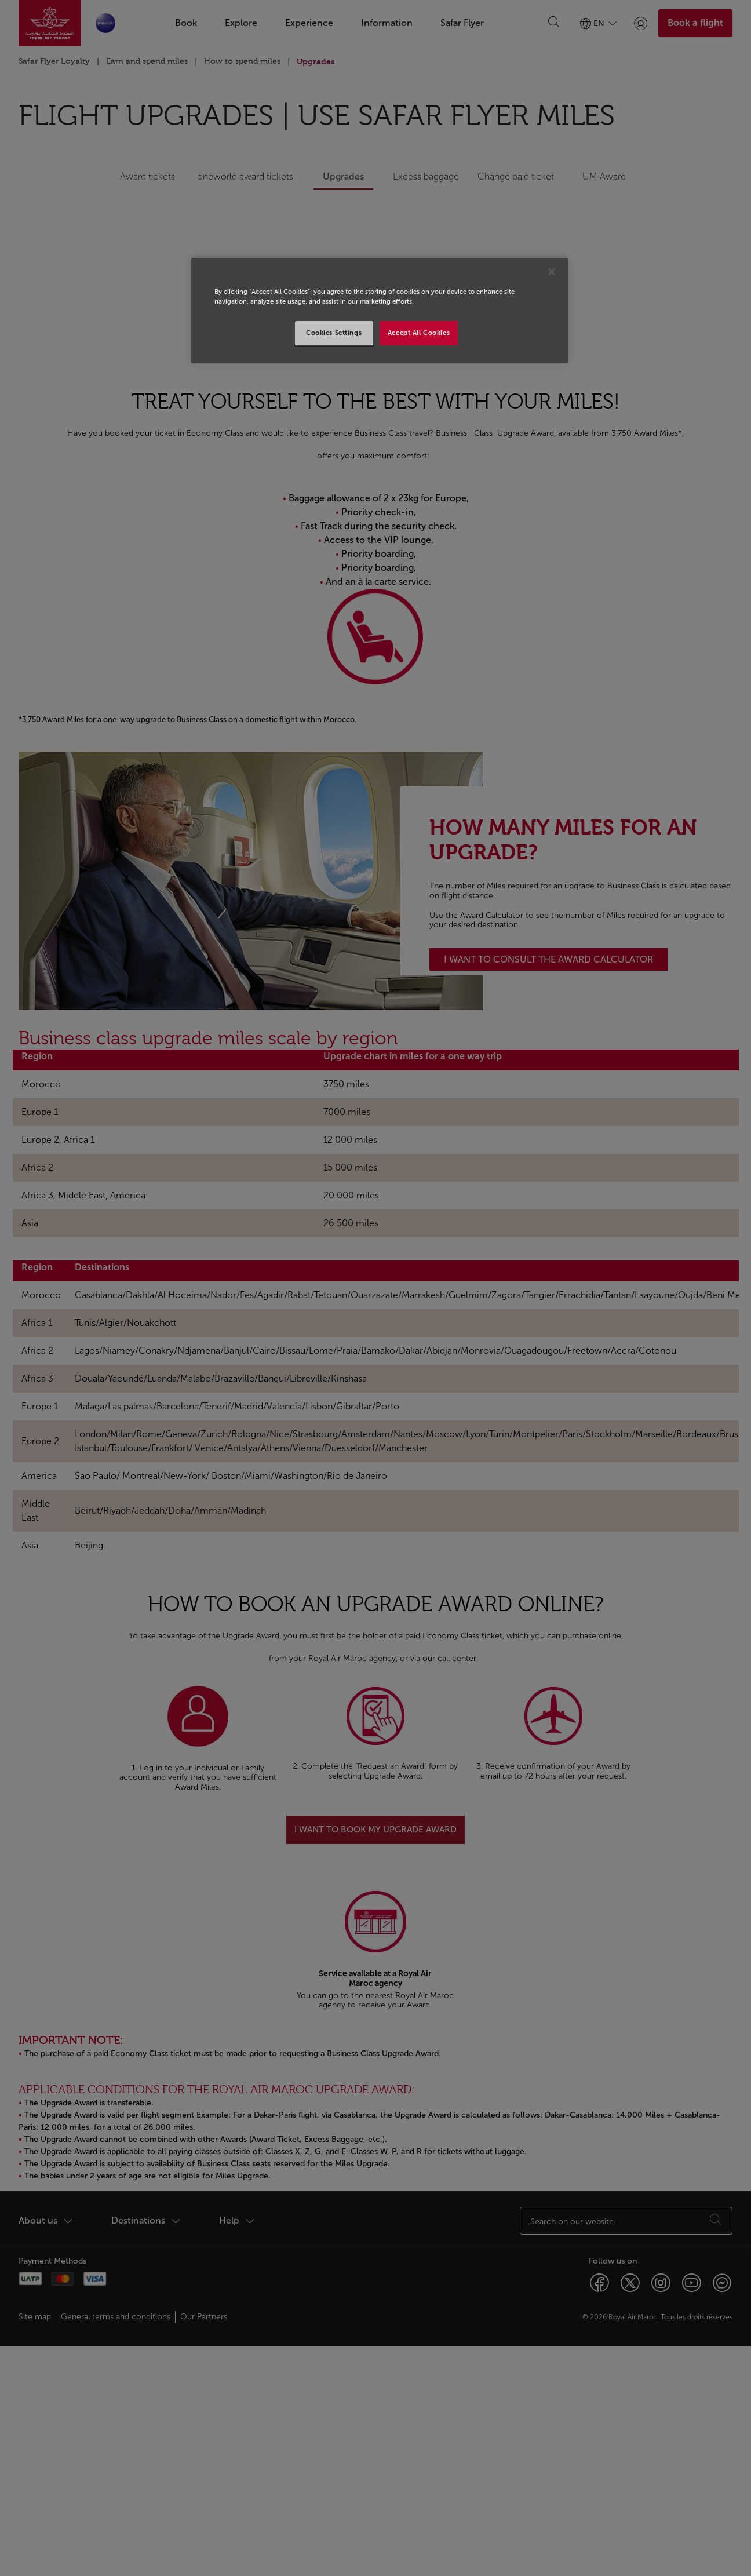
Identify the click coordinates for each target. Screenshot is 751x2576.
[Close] (551, 272)
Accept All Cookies (419, 333)
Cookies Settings (334, 333)
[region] (379, 310)
